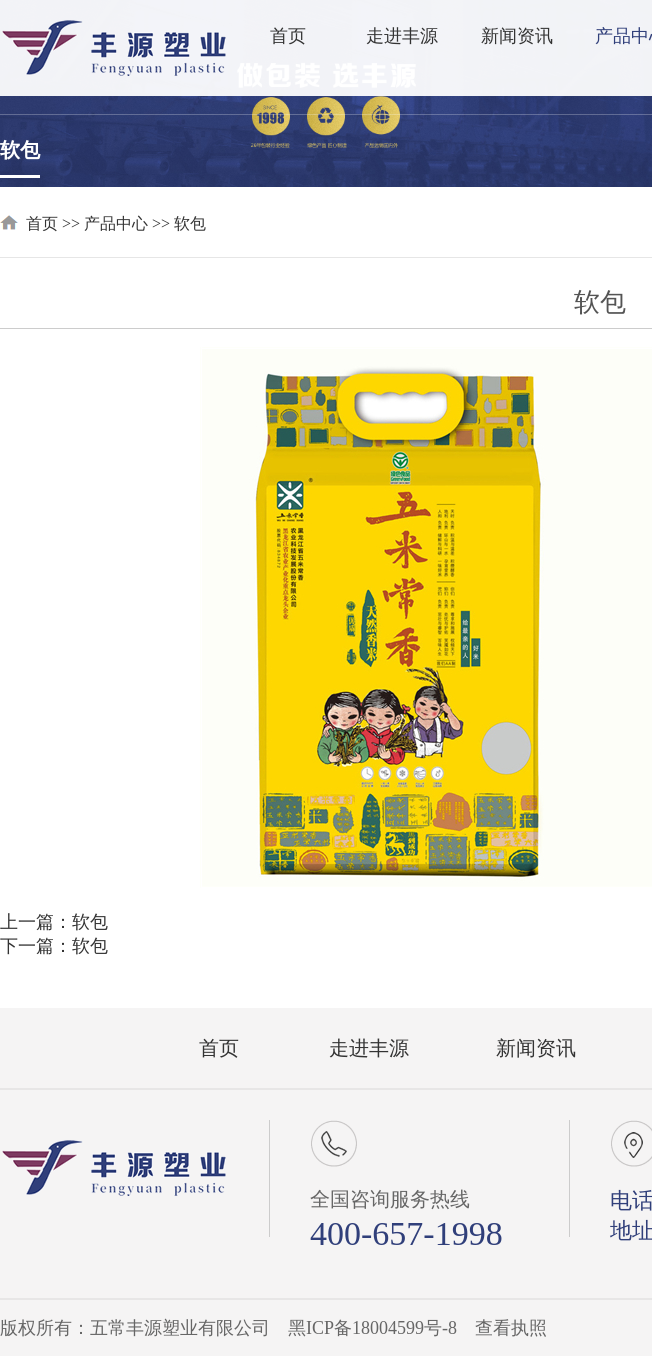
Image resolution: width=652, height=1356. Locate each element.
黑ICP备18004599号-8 (372, 1328)
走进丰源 (402, 36)
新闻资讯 (517, 36)
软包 (20, 150)
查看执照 (511, 1328)
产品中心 (116, 223)
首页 (288, 36)
